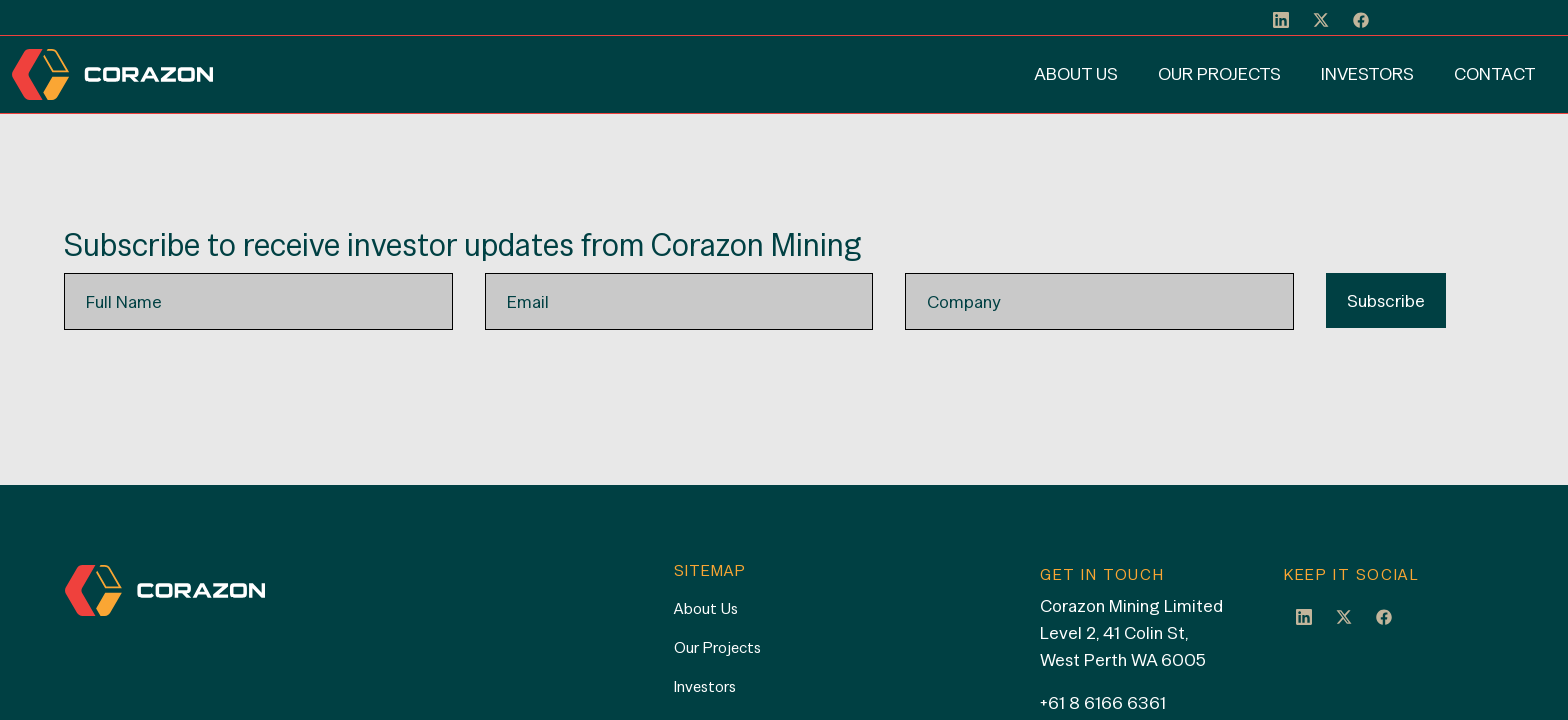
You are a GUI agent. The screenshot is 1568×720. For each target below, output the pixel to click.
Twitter (1344, 616)
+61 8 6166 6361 (1103, 702)
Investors (1367, 73)
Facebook (1384, 616)
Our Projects (1219, 73)
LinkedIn (1304, 616)
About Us (1076, 73)
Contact (1495, 73)
